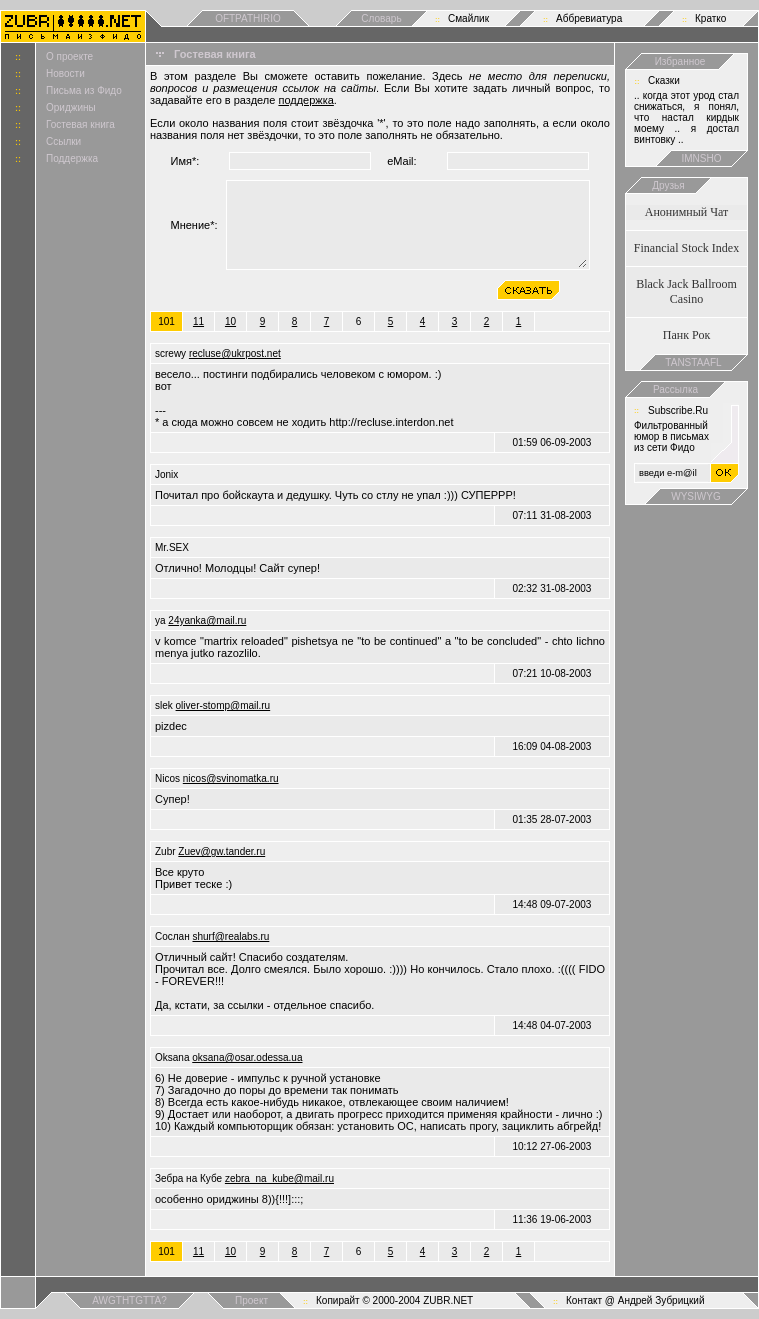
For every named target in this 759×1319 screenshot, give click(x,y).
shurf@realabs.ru (230, 936)
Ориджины (71, 107)
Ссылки (63, 141)
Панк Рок (686, 335)
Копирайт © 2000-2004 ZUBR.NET (394, 1300)
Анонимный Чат (687, 212)
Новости (65, 73)
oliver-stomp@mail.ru (223, 705)
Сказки (664, 80)
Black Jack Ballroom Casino (686, 291)
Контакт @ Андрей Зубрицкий (635, 1300)
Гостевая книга (80, 124)
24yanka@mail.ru (207, 620)
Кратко (710, 18)
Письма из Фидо (84, 90)
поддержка (305, 100)
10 (230, 321)
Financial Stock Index (686, 248)
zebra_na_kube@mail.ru (279, 1178)
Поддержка (72, 158)
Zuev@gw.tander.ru (221, 851)
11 (198, 321)
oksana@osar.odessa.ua (247, 1057)
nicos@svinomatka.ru (231, 778)
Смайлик (468, 18)
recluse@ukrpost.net (235, 353)
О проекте (69, 56)
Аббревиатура (589, 18)
